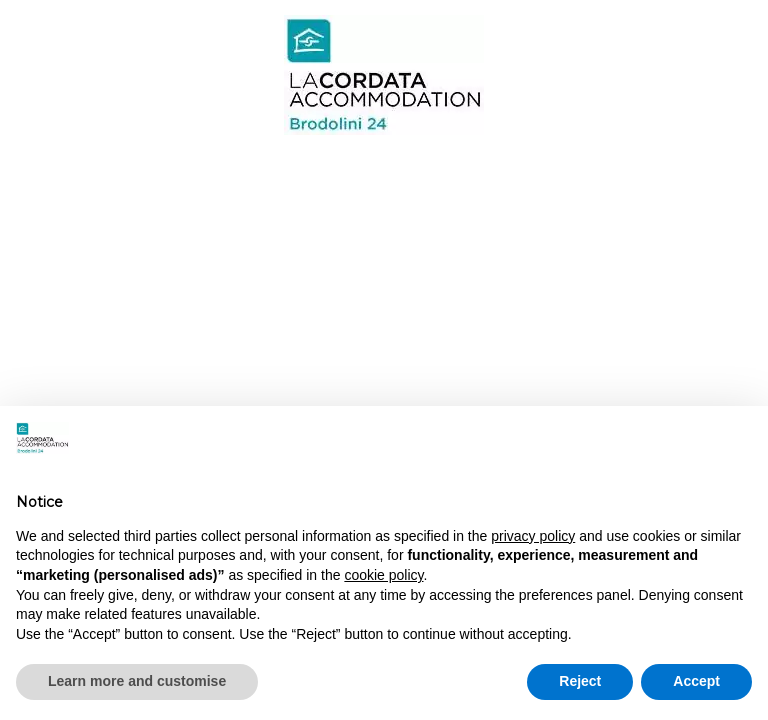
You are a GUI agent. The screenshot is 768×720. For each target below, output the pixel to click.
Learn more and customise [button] (137, 681)
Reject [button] (580, 681)
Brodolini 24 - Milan (383, 75)
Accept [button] (696, 681)
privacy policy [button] (533, 536)
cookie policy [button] (383, 575)
